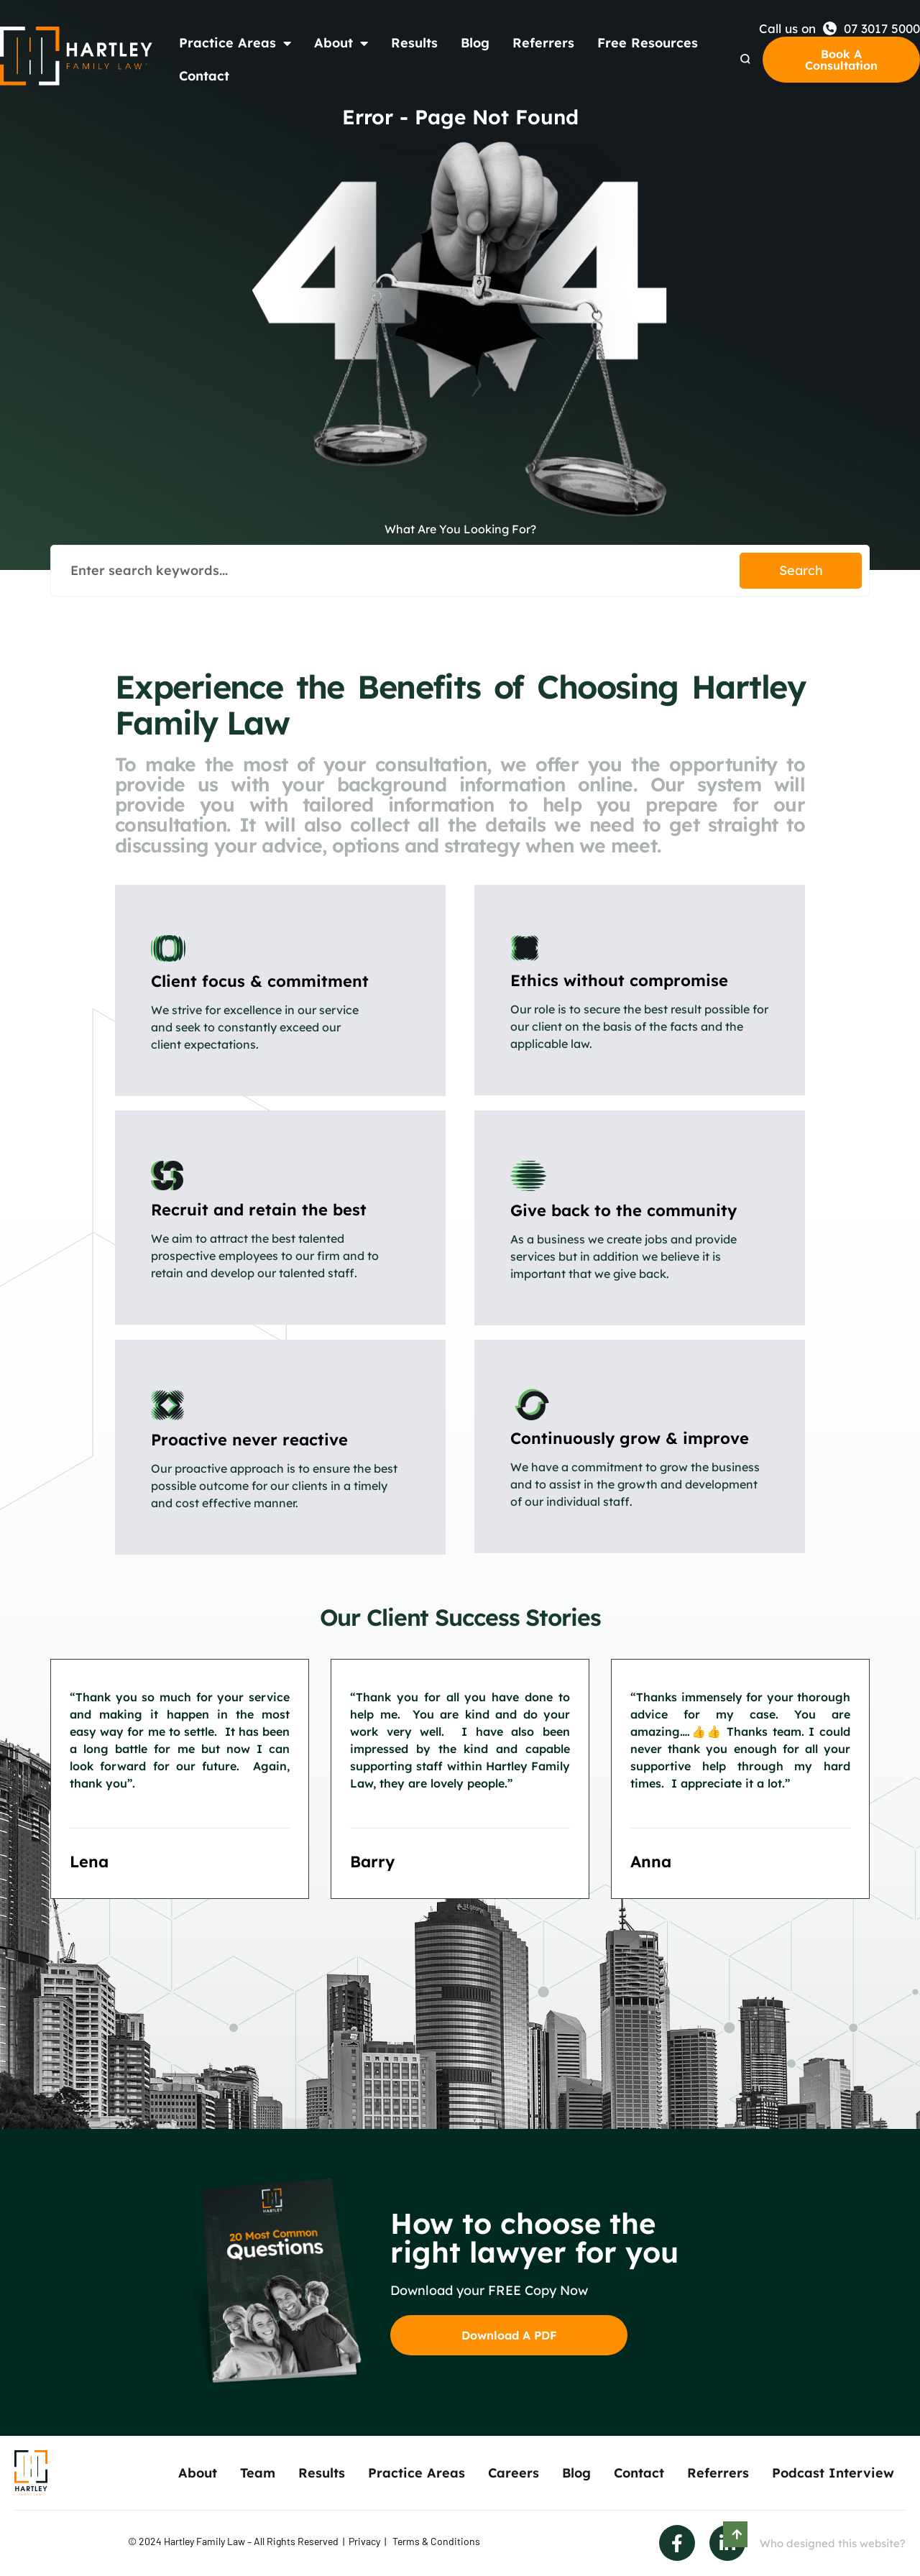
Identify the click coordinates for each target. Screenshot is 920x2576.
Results (414, 42)
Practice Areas (235, 43)
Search (801, 570)
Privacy (364, 2541)
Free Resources (647, 42)
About (341, 43)
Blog (475, 42)
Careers (513, 2473)
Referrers (543, 42)
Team (257, 2473)
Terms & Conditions (436, 2541)
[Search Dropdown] (745, 59)
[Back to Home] (76, 56)
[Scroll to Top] (735, 2534)
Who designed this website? (833, 2543)
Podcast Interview (833, 2473)
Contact (204, 76)
